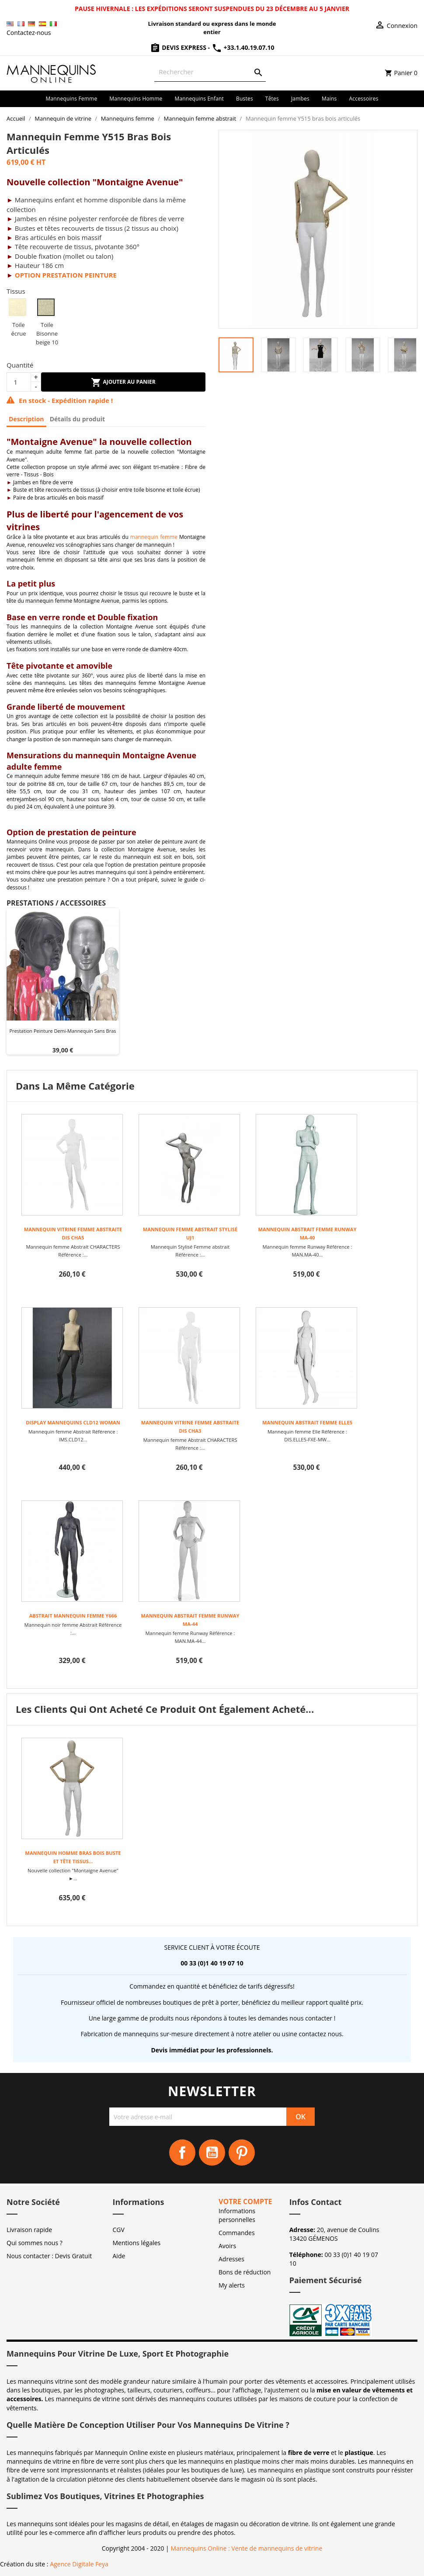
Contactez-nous (29, 32)
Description (26, 419)
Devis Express (179, 47)
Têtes (272, 98)
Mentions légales (137, 2243)
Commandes (237, 2233)
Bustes (244, 98)
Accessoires (364, 98)
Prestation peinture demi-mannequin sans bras (62, 1031)
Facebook (182, 2152)
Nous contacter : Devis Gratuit (49, 2256)
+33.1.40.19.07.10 (243, 47)
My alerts (232, 2285)
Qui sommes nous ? (35, 2243)
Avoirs (227, 2246)
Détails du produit (77, 419)
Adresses (231, 2259)
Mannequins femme (71, 98)
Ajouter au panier (123, 382)
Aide (119, 2256)
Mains (329, 98)
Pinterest (242, 2152)
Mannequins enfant (199, 98)
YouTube (212, 2152)
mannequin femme (153, 537)
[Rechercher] (210, 72)
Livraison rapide (29, 2229)
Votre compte (245, 2201)
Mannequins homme (135, 98)
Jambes (300, 98)
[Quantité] (19, 382)
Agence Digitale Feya (79, 2564)
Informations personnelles (237, 2215)
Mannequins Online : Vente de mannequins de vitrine (246, 2548)
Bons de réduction (245, 2272)
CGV (119, 2229)
